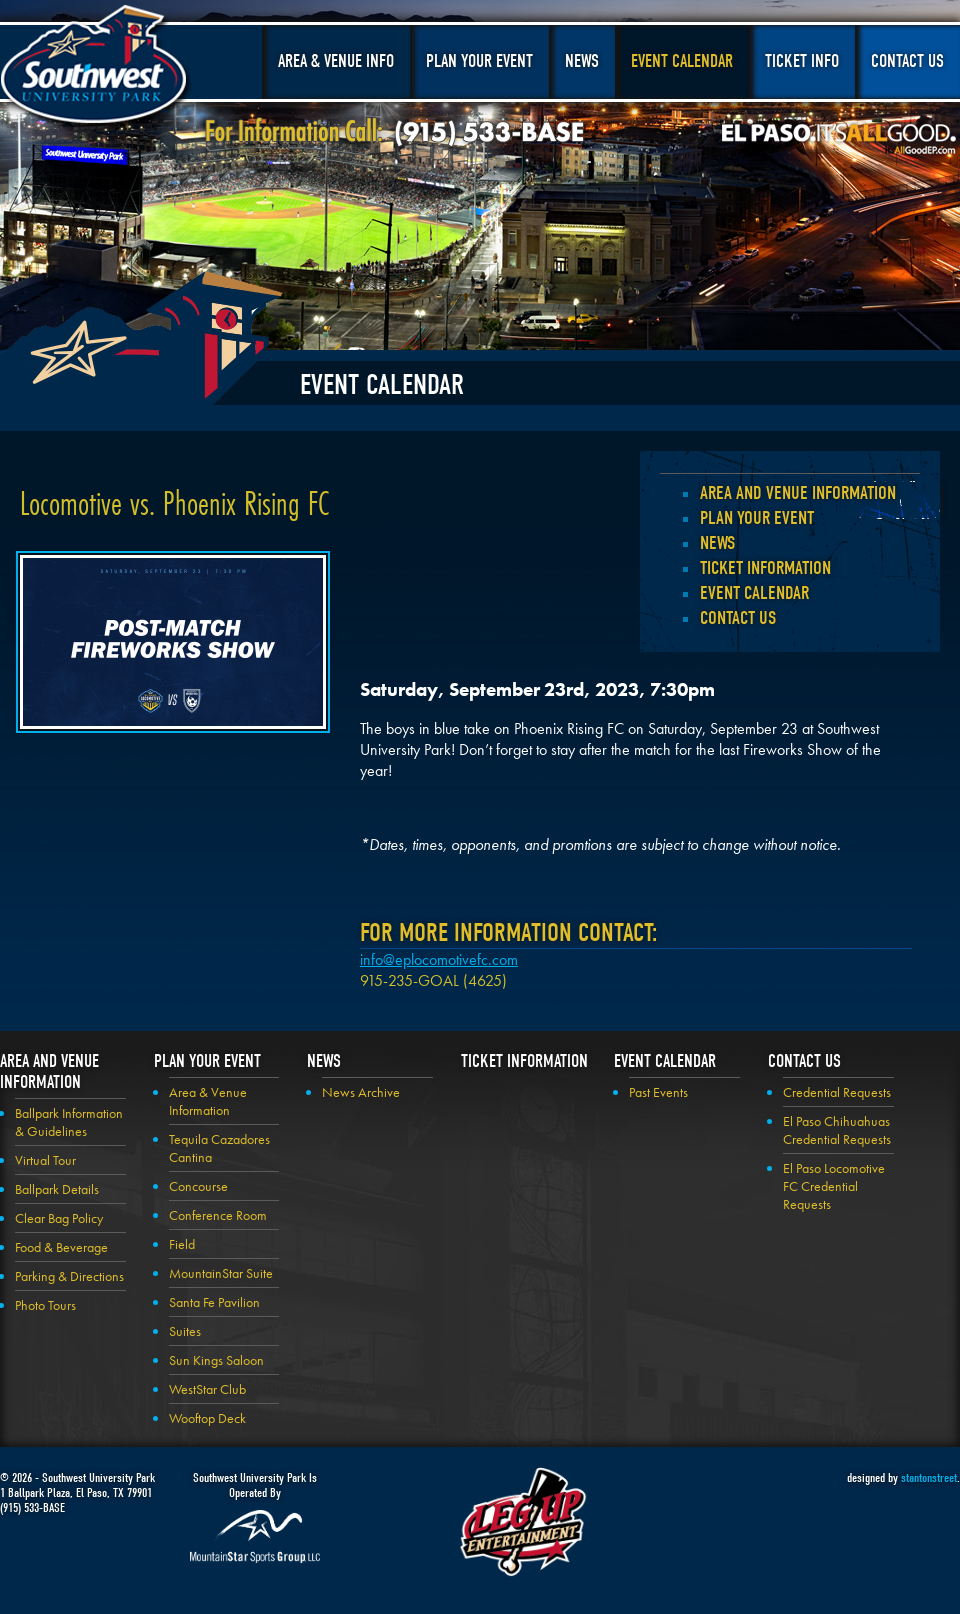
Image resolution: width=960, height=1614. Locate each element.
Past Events (658, 1092)
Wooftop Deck (207, 1418)
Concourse (198, 1186)
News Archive (361, 1092)
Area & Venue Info (336, 61)
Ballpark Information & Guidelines (69, 1122)
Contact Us (907, 61)
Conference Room (218, 1215)
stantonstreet (929, 1477)
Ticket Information (765, 568)
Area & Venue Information (208, 1101)
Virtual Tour (45, 1160)
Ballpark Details (57, 1189)
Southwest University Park (96, 68)
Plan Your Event (479, 61)
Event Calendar (682, 61)
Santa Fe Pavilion (214, 1302)
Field (182, 1244)
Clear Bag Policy (59, 1218)
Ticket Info (802, 61)
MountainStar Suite (221, 1273)
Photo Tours (45, 1305)
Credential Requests (837, 1092)
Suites (185, 1331)
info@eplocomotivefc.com (439, 959)
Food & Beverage (61, 1247)
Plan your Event (757, 518)
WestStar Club (207, 1389)
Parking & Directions (69, 1276)
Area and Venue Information (798, 493)
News (582, 61)
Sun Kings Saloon (216, 1360)
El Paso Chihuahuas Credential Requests (837, 1130)
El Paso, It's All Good (839, 139)
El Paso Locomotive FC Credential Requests (834, 1186)
